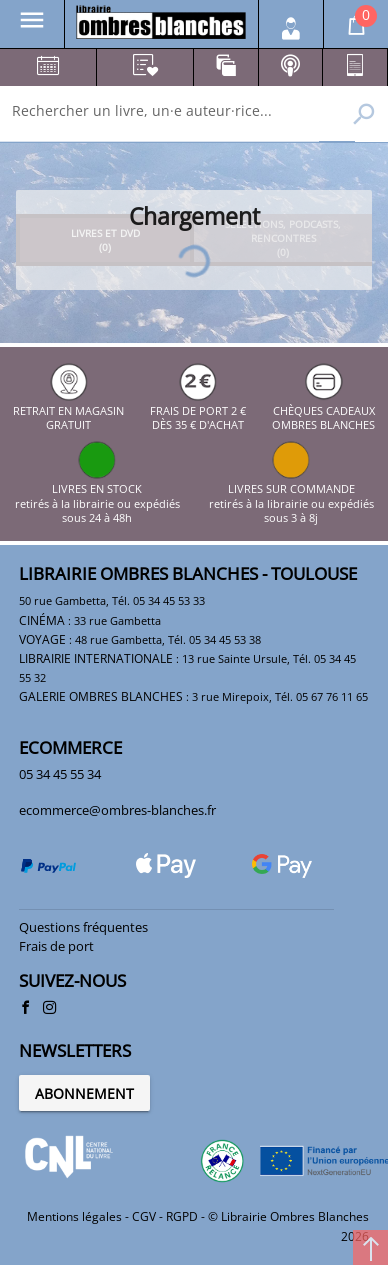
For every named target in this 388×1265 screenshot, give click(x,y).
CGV (144, 1216)
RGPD (182, 1216)
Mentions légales (74, 1216)
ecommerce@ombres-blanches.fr (117, 810)
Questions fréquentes (83, 927)
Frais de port (56, 946)
